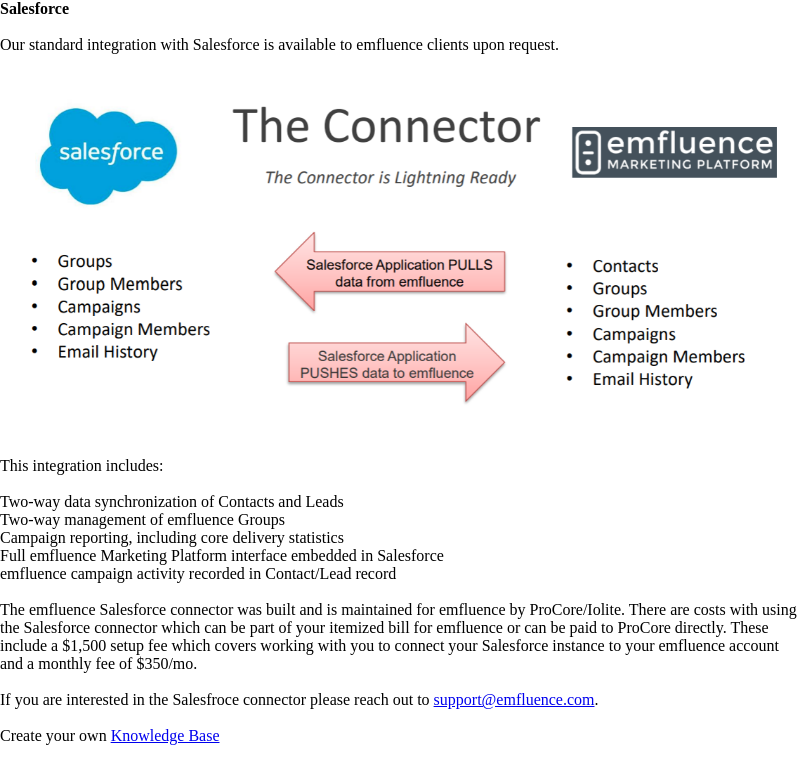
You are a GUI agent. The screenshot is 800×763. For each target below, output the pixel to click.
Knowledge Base (165, 735)
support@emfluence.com (514, 699)
